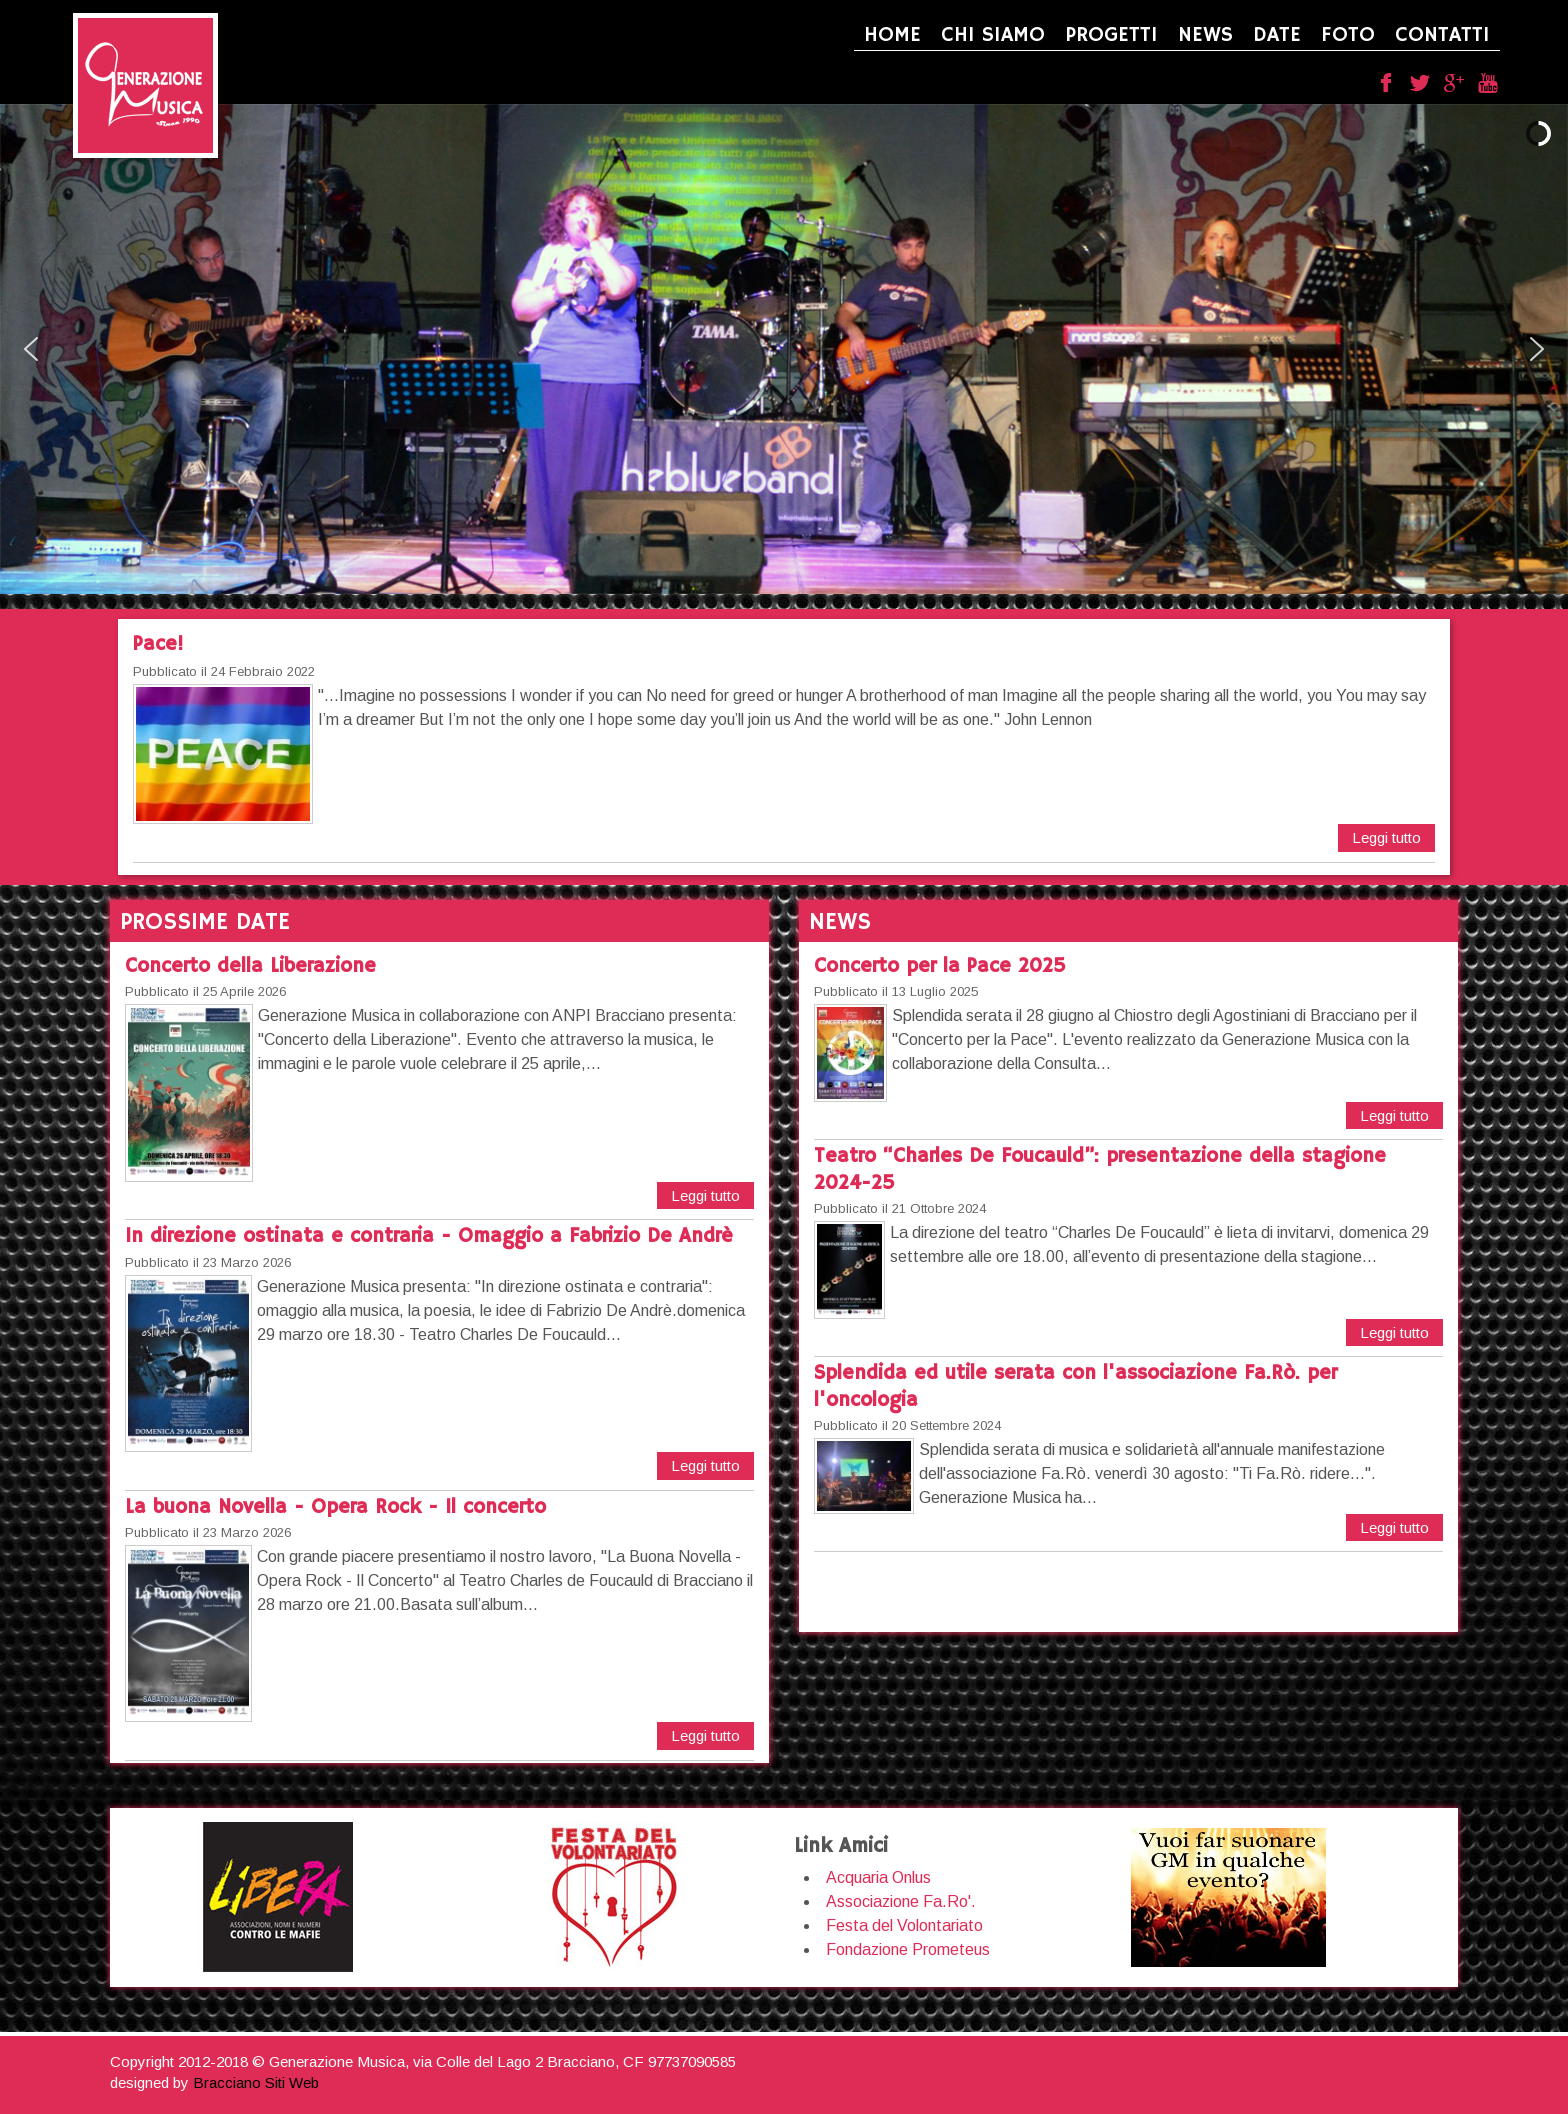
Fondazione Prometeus (908, 1949)
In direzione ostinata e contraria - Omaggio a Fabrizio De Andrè (429, 1236)
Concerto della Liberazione (250, 966)
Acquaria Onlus (878, 1877)
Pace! (158, 644)
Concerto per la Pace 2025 (940, 966)
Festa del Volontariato (904, 1925)
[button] (31, 349)
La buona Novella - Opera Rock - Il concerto (335, 1507)
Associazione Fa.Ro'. (901, 1901)
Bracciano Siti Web (256, 2082)
